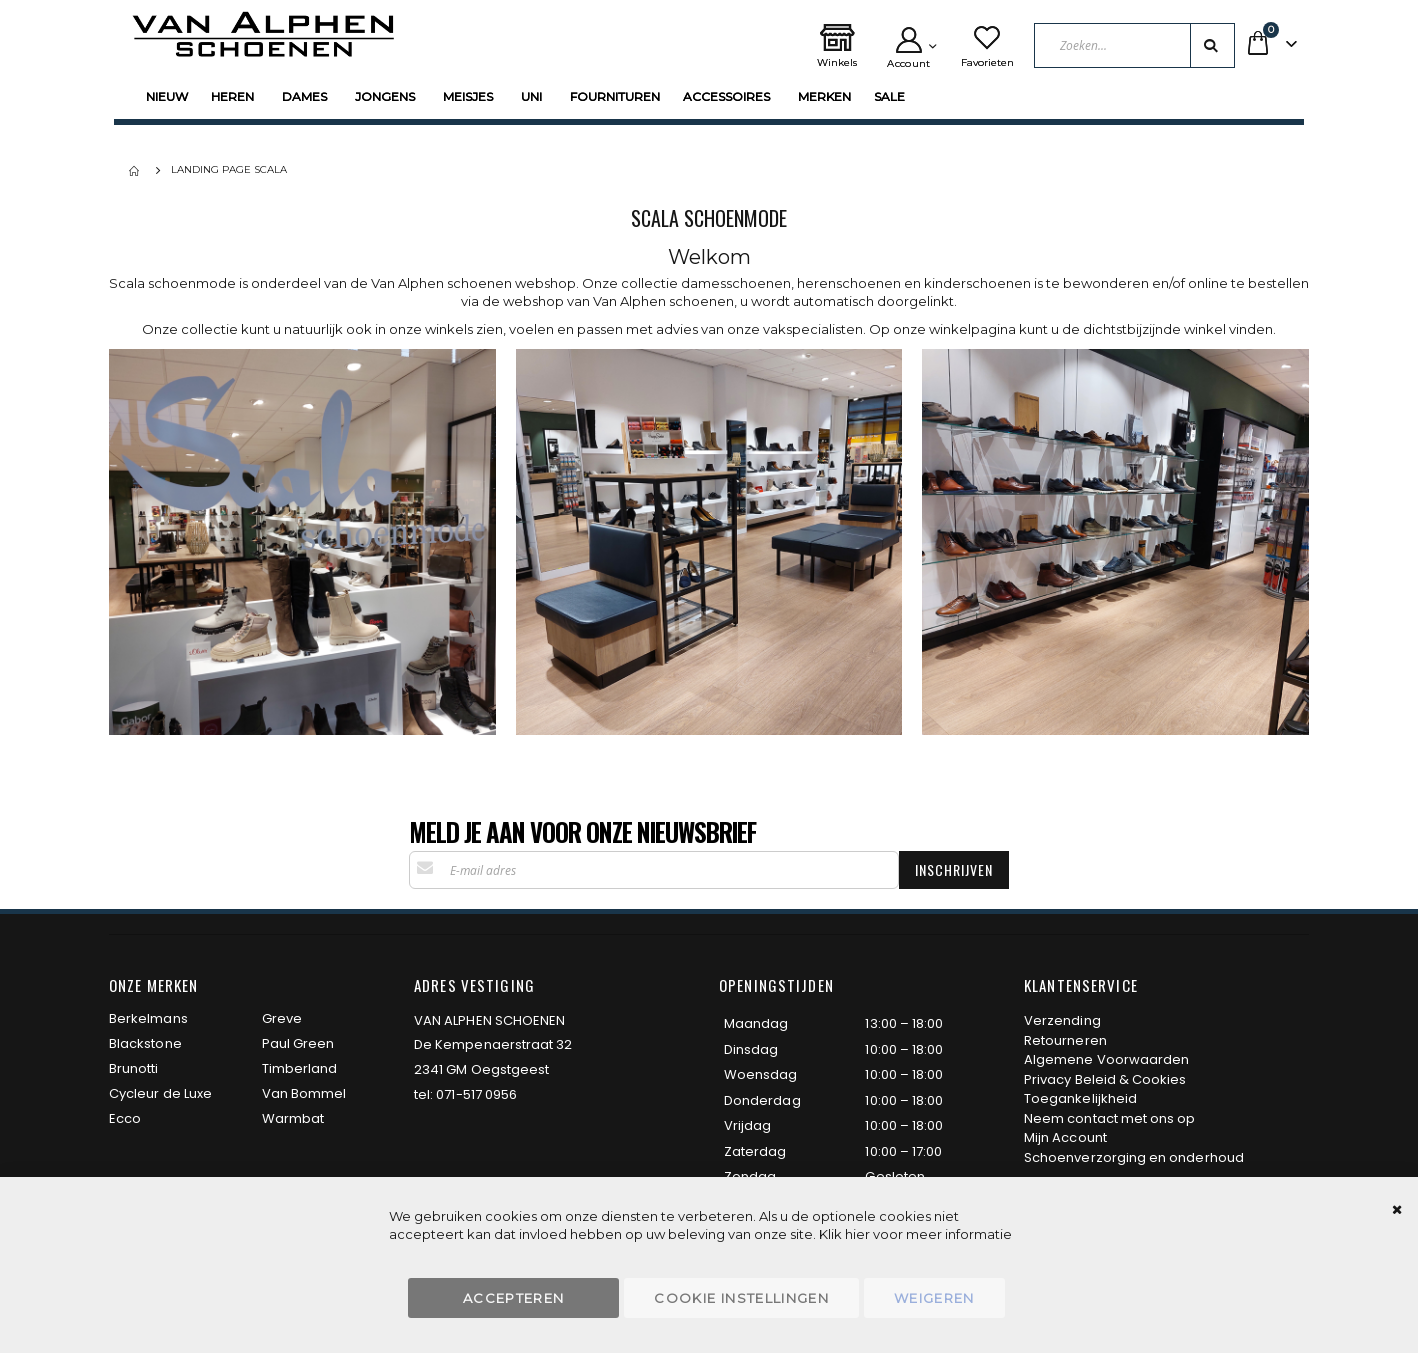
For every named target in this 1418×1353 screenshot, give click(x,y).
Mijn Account (1065, 1137)
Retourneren (1065, 1040)
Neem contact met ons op (1110, 1118)
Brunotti (134, 1068)
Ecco (125, 1118)
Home (136, 171)
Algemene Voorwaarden (1106, 1059)
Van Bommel (304, 1093)
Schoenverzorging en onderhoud (1134, 1157)
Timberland (300, 1068)
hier (857, 1234)
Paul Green (298, 1043)
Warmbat (293, 1118)
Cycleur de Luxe (160, 1093)
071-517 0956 (476, 1094)
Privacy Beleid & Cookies (1105, 1079)
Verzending (1062, 1020)
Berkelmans (148, 1018)
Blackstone (145, 1043)
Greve (282, 1018)
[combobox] (1136, 45)
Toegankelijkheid (1080, 1098)
